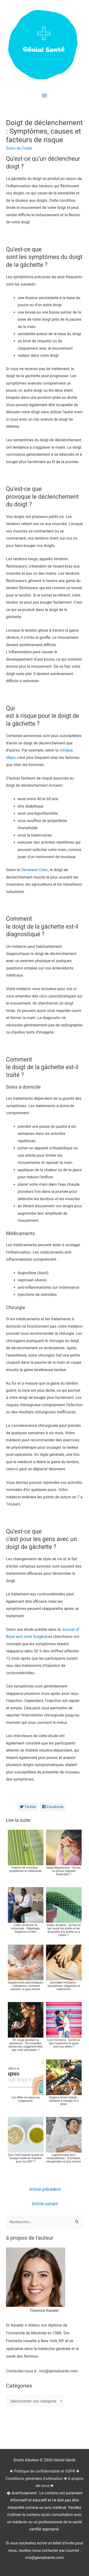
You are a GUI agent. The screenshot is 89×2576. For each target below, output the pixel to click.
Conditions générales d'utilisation (34, 2478)
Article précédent (45, 2189)
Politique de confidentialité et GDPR (44, 2471)
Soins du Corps (19, 148)
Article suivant (45, 2203)
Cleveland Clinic (34, 870)
